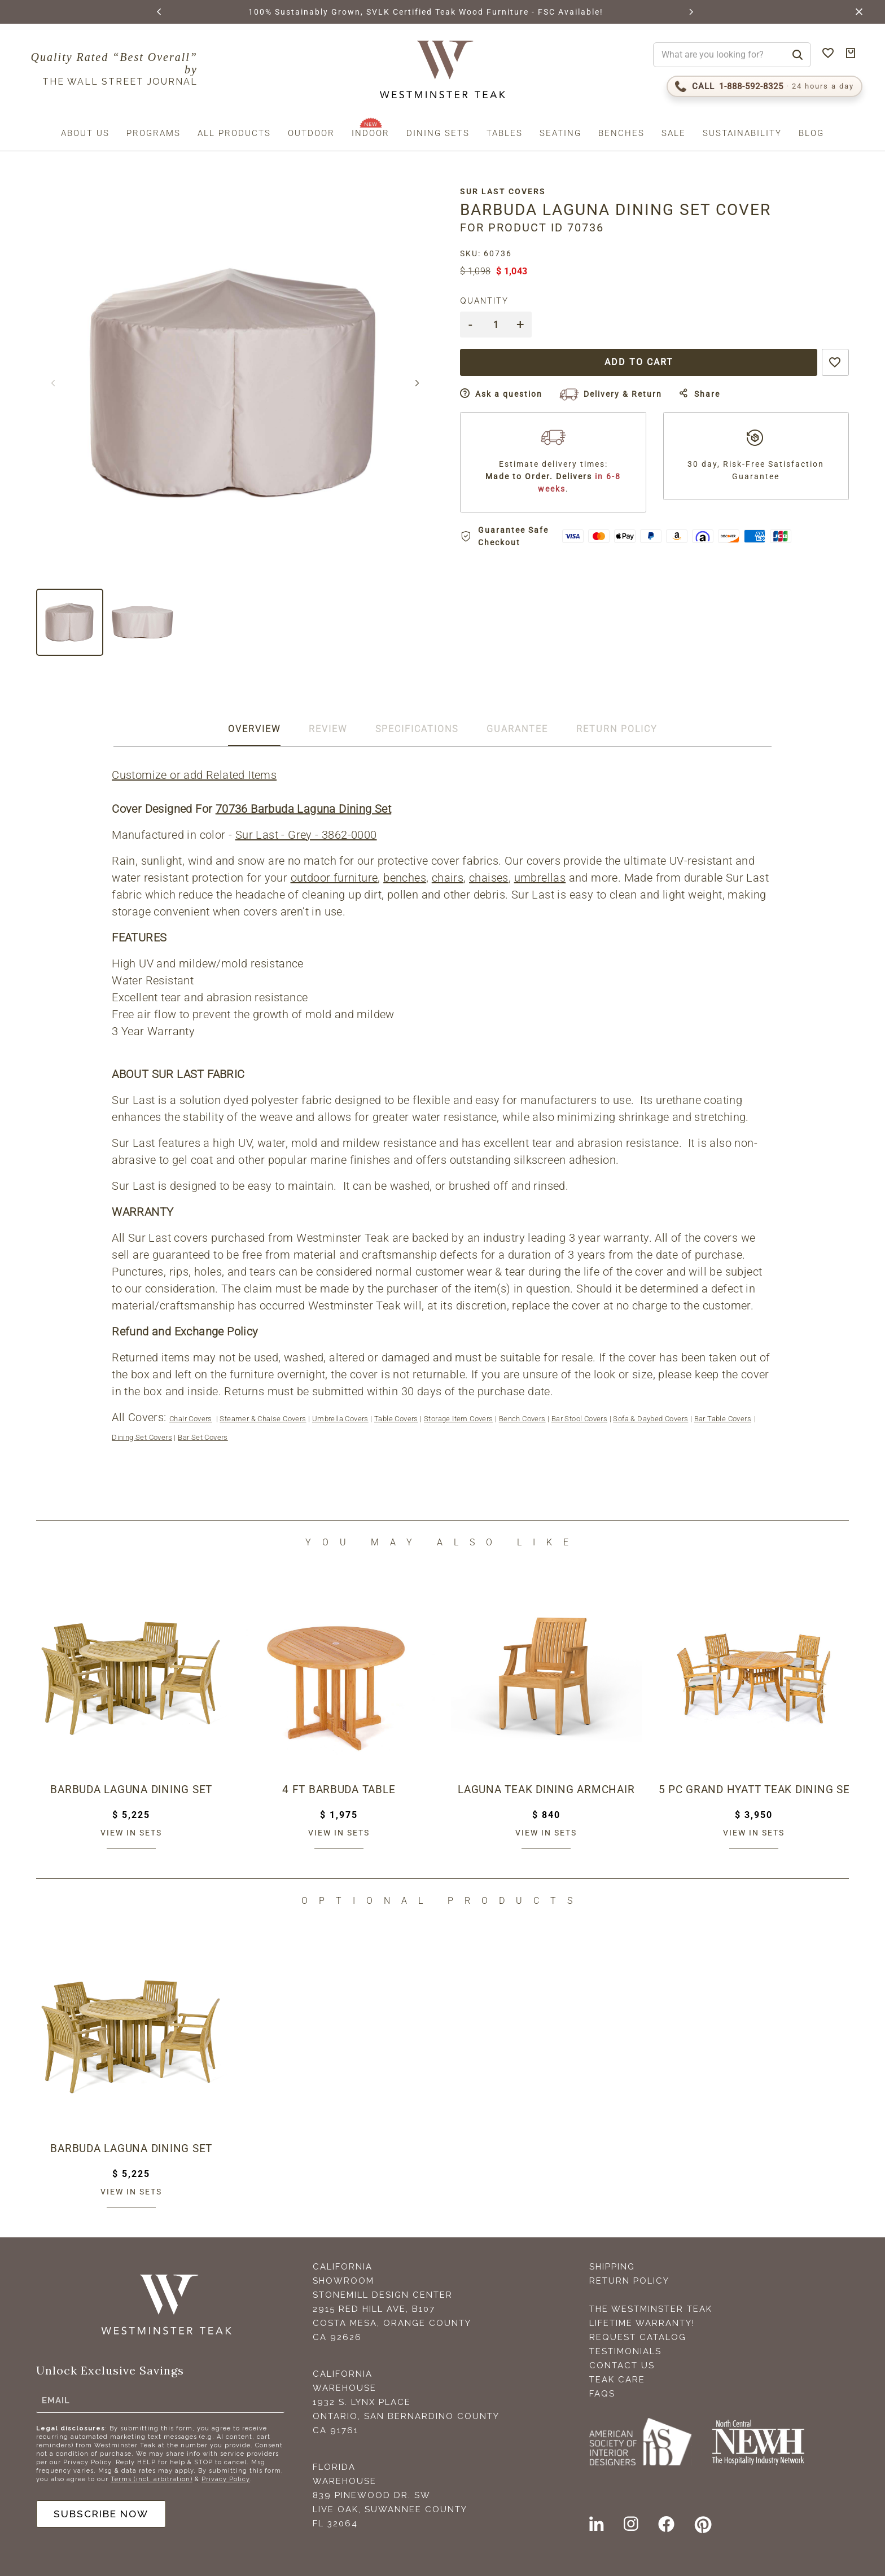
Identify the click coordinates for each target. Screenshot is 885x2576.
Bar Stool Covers (580, 1418)
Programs (153, 133)
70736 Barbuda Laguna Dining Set (304, 809)
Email (56, 2399)
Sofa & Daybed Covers (651, 1418)
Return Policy (629, 2281)
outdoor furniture (334, 877)
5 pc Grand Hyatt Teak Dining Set (754, 1790)
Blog (811, 133)
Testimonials (625, 2351)
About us (85, 133)
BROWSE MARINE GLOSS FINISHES (282, 11)
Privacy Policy (225, 2478)
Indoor (370, 133)
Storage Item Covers (459, 1418)
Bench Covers (523, 1418)
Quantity (489, 300)
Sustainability (742, 133)
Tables (505, 133)
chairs (448, 877)
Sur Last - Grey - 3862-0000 (307, 835)
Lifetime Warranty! (642, 2323)
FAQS (602, 2394)
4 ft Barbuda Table (339, 1790)
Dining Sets (438, 133)
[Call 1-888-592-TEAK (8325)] (764, 86)
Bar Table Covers (723, 1418)
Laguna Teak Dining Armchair (546, 1790)
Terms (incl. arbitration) (151, 2478)
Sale (673, 133)
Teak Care (617, 2380)
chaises (489, 877)
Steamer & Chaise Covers (263, 1418)
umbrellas (541, 877)
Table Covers (397, 1418)
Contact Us (622, 2365)
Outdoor (311, 133)
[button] (159, 11)
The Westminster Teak (650, 2309)
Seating (560, 133)
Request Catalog (637, 2337)
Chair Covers (191, 1418)
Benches (621, 133)
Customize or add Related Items (194, 775)
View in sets (131, 1832)
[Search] (797, 55)
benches (405, 877)
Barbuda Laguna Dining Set (131, 1790)
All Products (234, 133)
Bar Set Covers (203, 1437)
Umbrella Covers (341, 1418)
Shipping (612, 2267)
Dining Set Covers (142, 1437)
